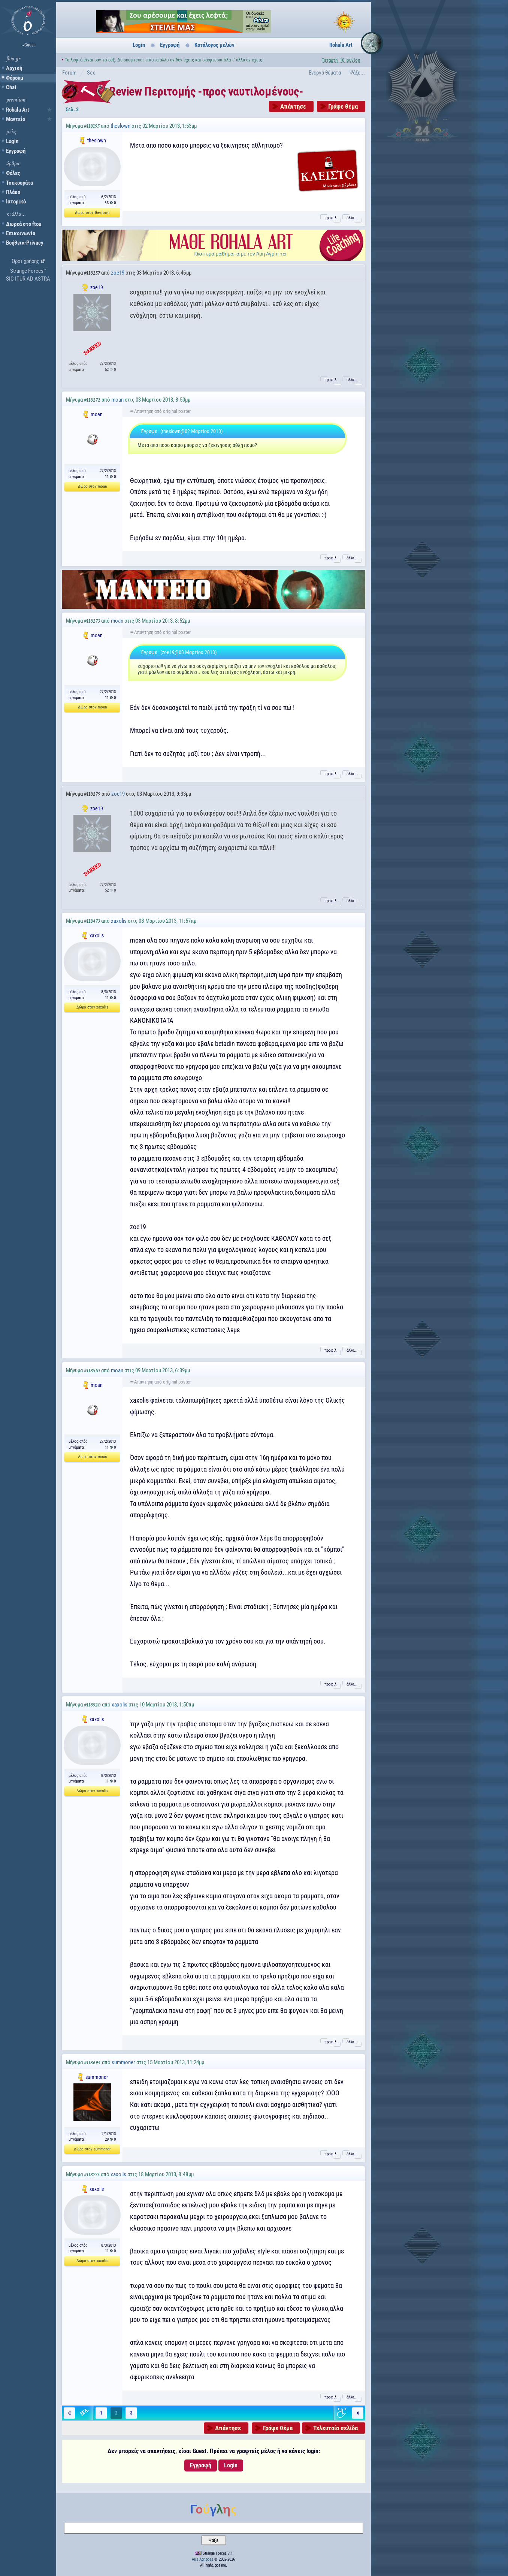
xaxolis (119, 920)
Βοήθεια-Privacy (24, 242)
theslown (120, 126)
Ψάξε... (357, 72)
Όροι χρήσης (25, 261)
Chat (11, 87)
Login (12, 141)
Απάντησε (293, 106)
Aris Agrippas (202, 2559)
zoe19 (117, 272)
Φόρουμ (14, 78)
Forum (69, 72)
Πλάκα (13, 192)
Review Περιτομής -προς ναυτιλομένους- (206, 91)
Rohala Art (17, 109)
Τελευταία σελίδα (335, 2428)
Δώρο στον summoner (92, 2149)
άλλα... (352, 217)
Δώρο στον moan (92, 486)
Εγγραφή (15, 151)
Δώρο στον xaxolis (92, 1007)
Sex (91, 72)
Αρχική (14, 68)
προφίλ (330, 217)
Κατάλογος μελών (214, 45)
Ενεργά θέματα (325, 72)
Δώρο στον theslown (92, 212)
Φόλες (13, 173)
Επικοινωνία (20, 233)
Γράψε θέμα (343, 106)
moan (117, 399)
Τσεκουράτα (19, 182)
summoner (123, 2062)
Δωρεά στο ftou (23, 224)
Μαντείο (15, 119)
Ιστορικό (16, 201)
